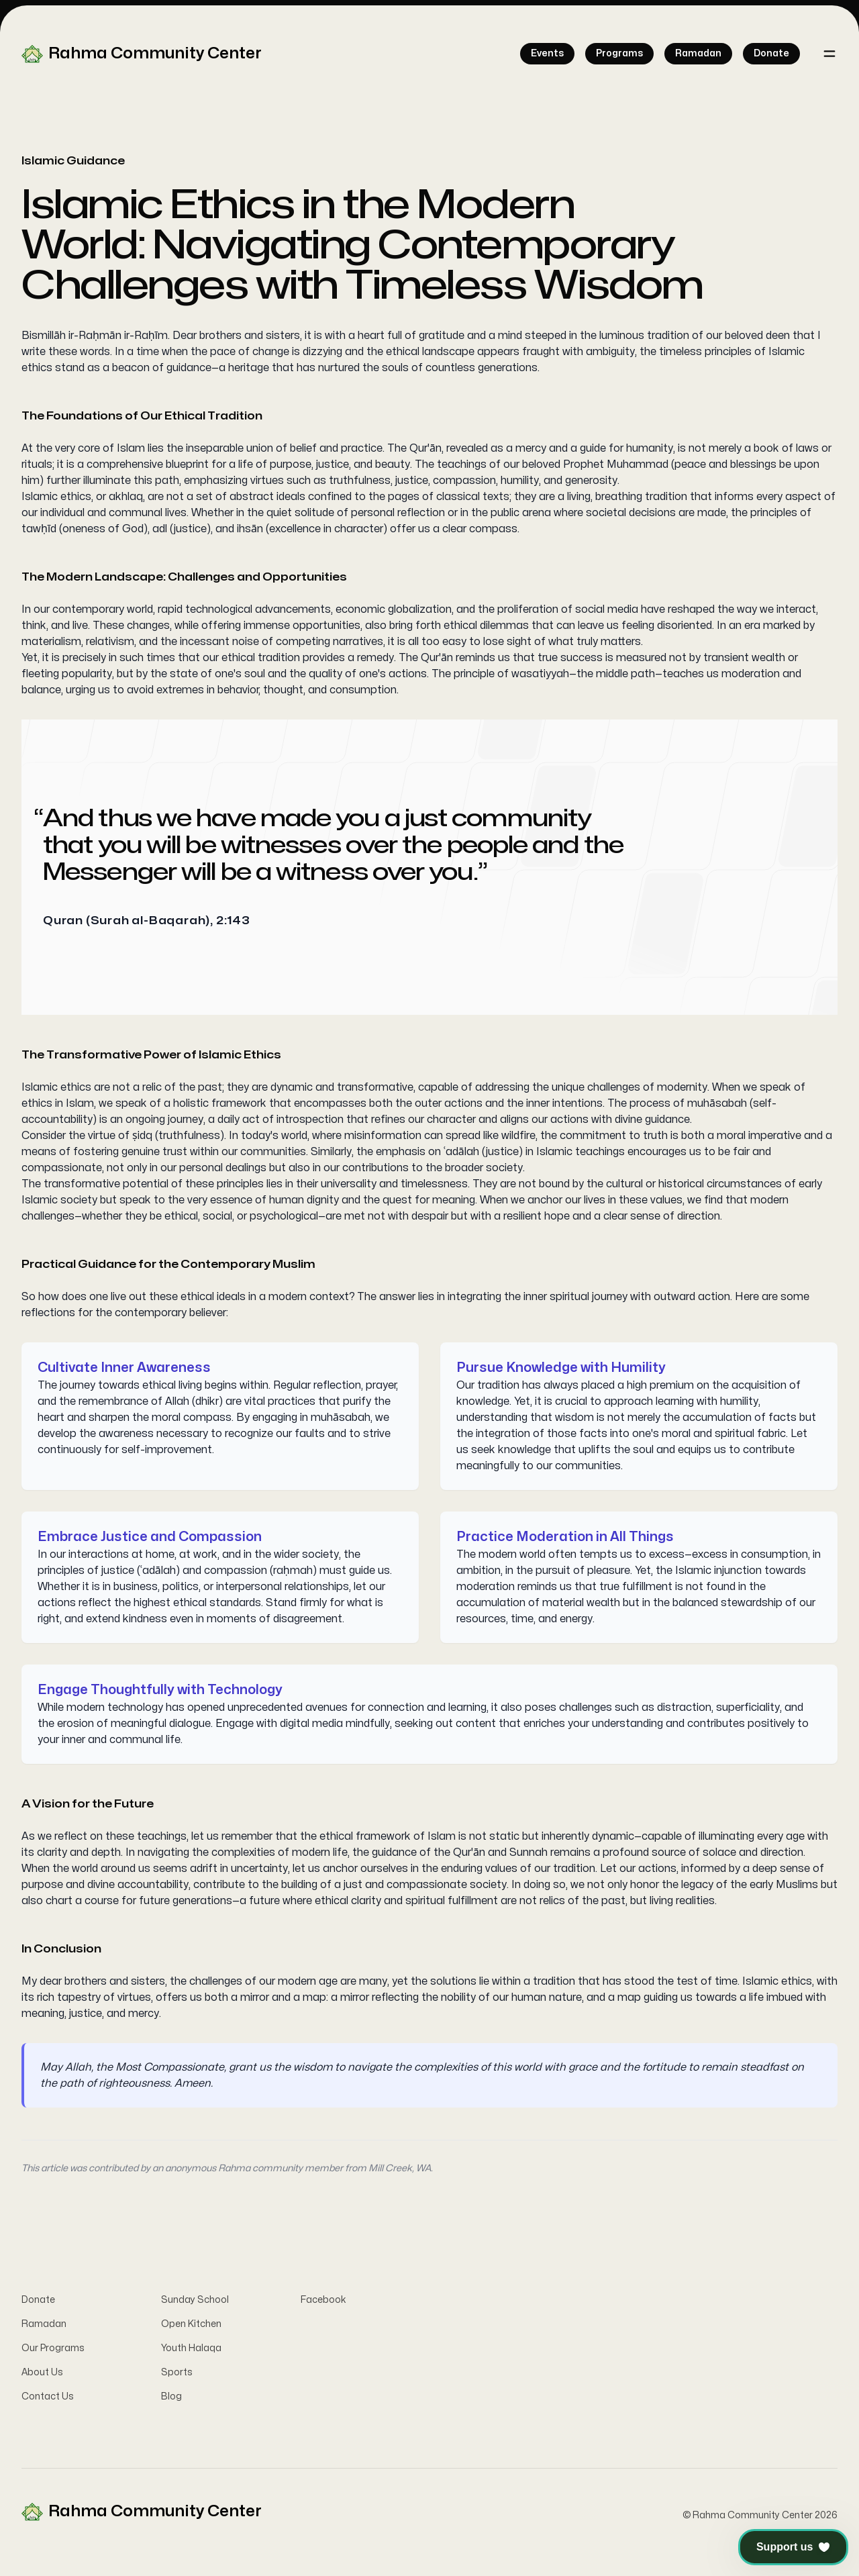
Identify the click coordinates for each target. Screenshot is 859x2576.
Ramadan (43, 2327)
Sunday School (195, 2303)
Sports (177, 2375)
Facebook (323, 2303)
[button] (793, 2547)
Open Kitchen (191, 2327)
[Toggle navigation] (829, 53)
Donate (38, 2303)
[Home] (141, 53)
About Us (42, 2375)
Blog (171, 2399)
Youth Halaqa (191, 2351)
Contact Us (47, 2399)
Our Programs (53, 2351)
